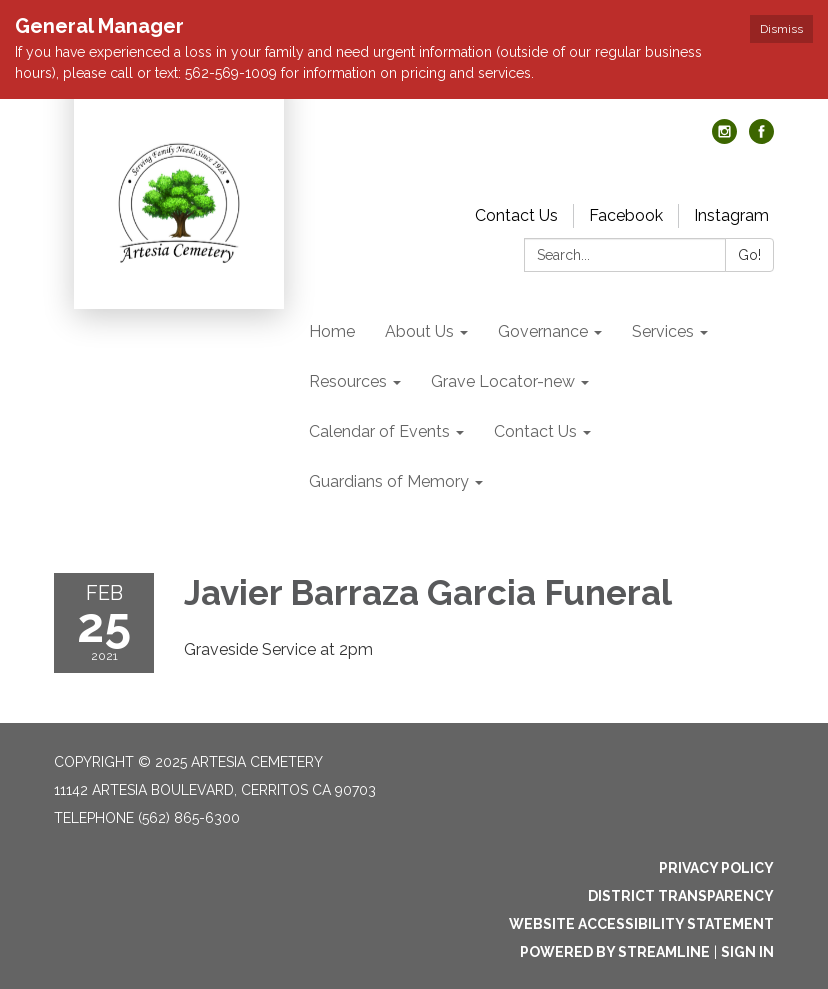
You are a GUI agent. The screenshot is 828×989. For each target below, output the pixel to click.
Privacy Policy (716, 868)
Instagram (731, 215)
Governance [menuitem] (543, 331)
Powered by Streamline (615, 952)
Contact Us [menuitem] (535, 431)
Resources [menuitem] (348, 381)
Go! (749, 255)
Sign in (747, 952)
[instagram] (724, 138)
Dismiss (781, 29)
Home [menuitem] (332, 331)
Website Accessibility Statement (641, 924)
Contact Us (516, 215)
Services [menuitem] (663, 331)
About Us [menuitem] (419, 331)
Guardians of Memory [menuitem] (389, 481)
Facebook (626, 215)
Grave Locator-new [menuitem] (503, 381)
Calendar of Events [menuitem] (379, 431)
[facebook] (761, 138)
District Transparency (681, 896)
